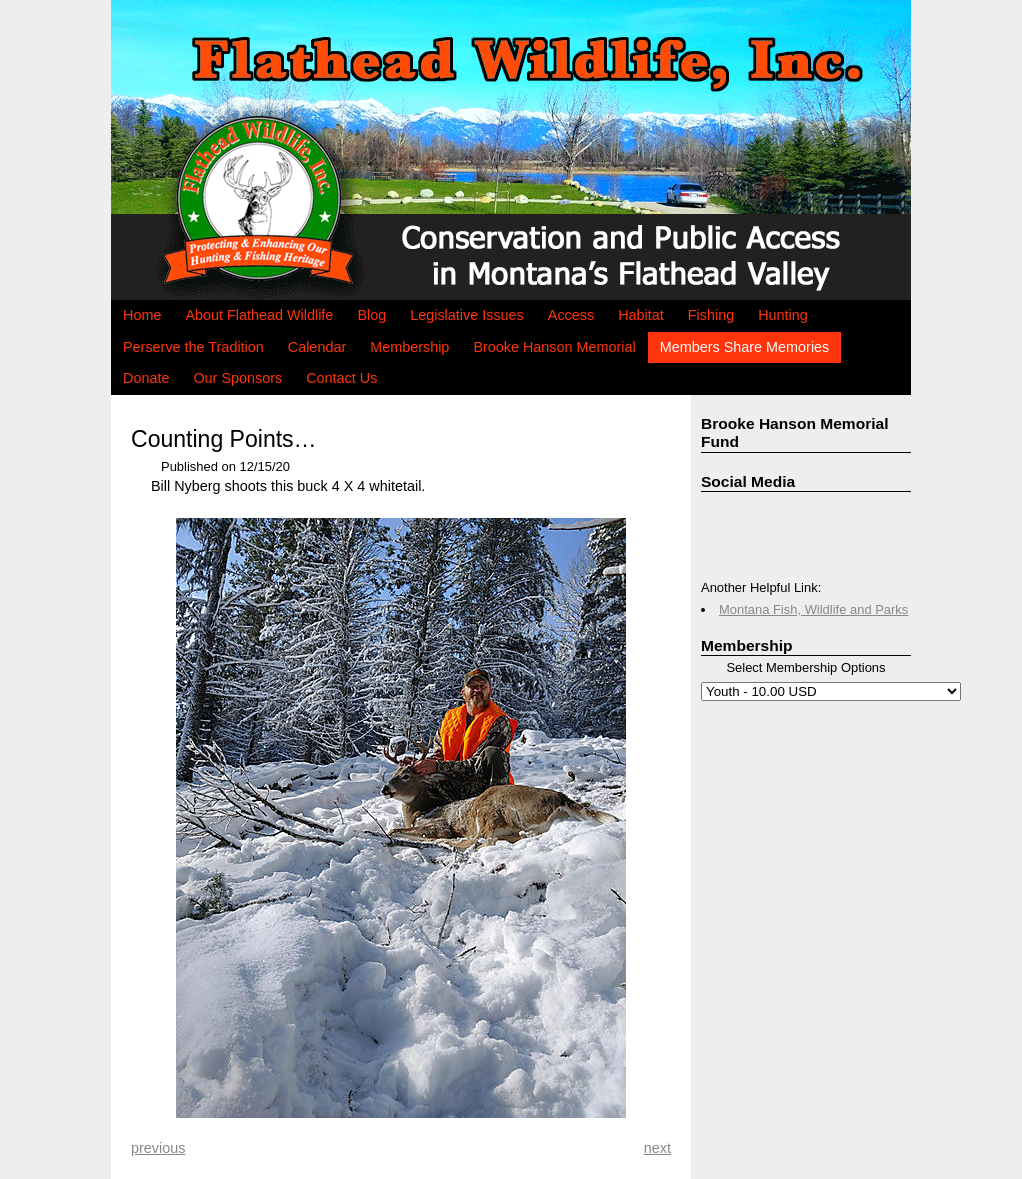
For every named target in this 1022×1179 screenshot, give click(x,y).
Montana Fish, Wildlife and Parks (813, 609)
